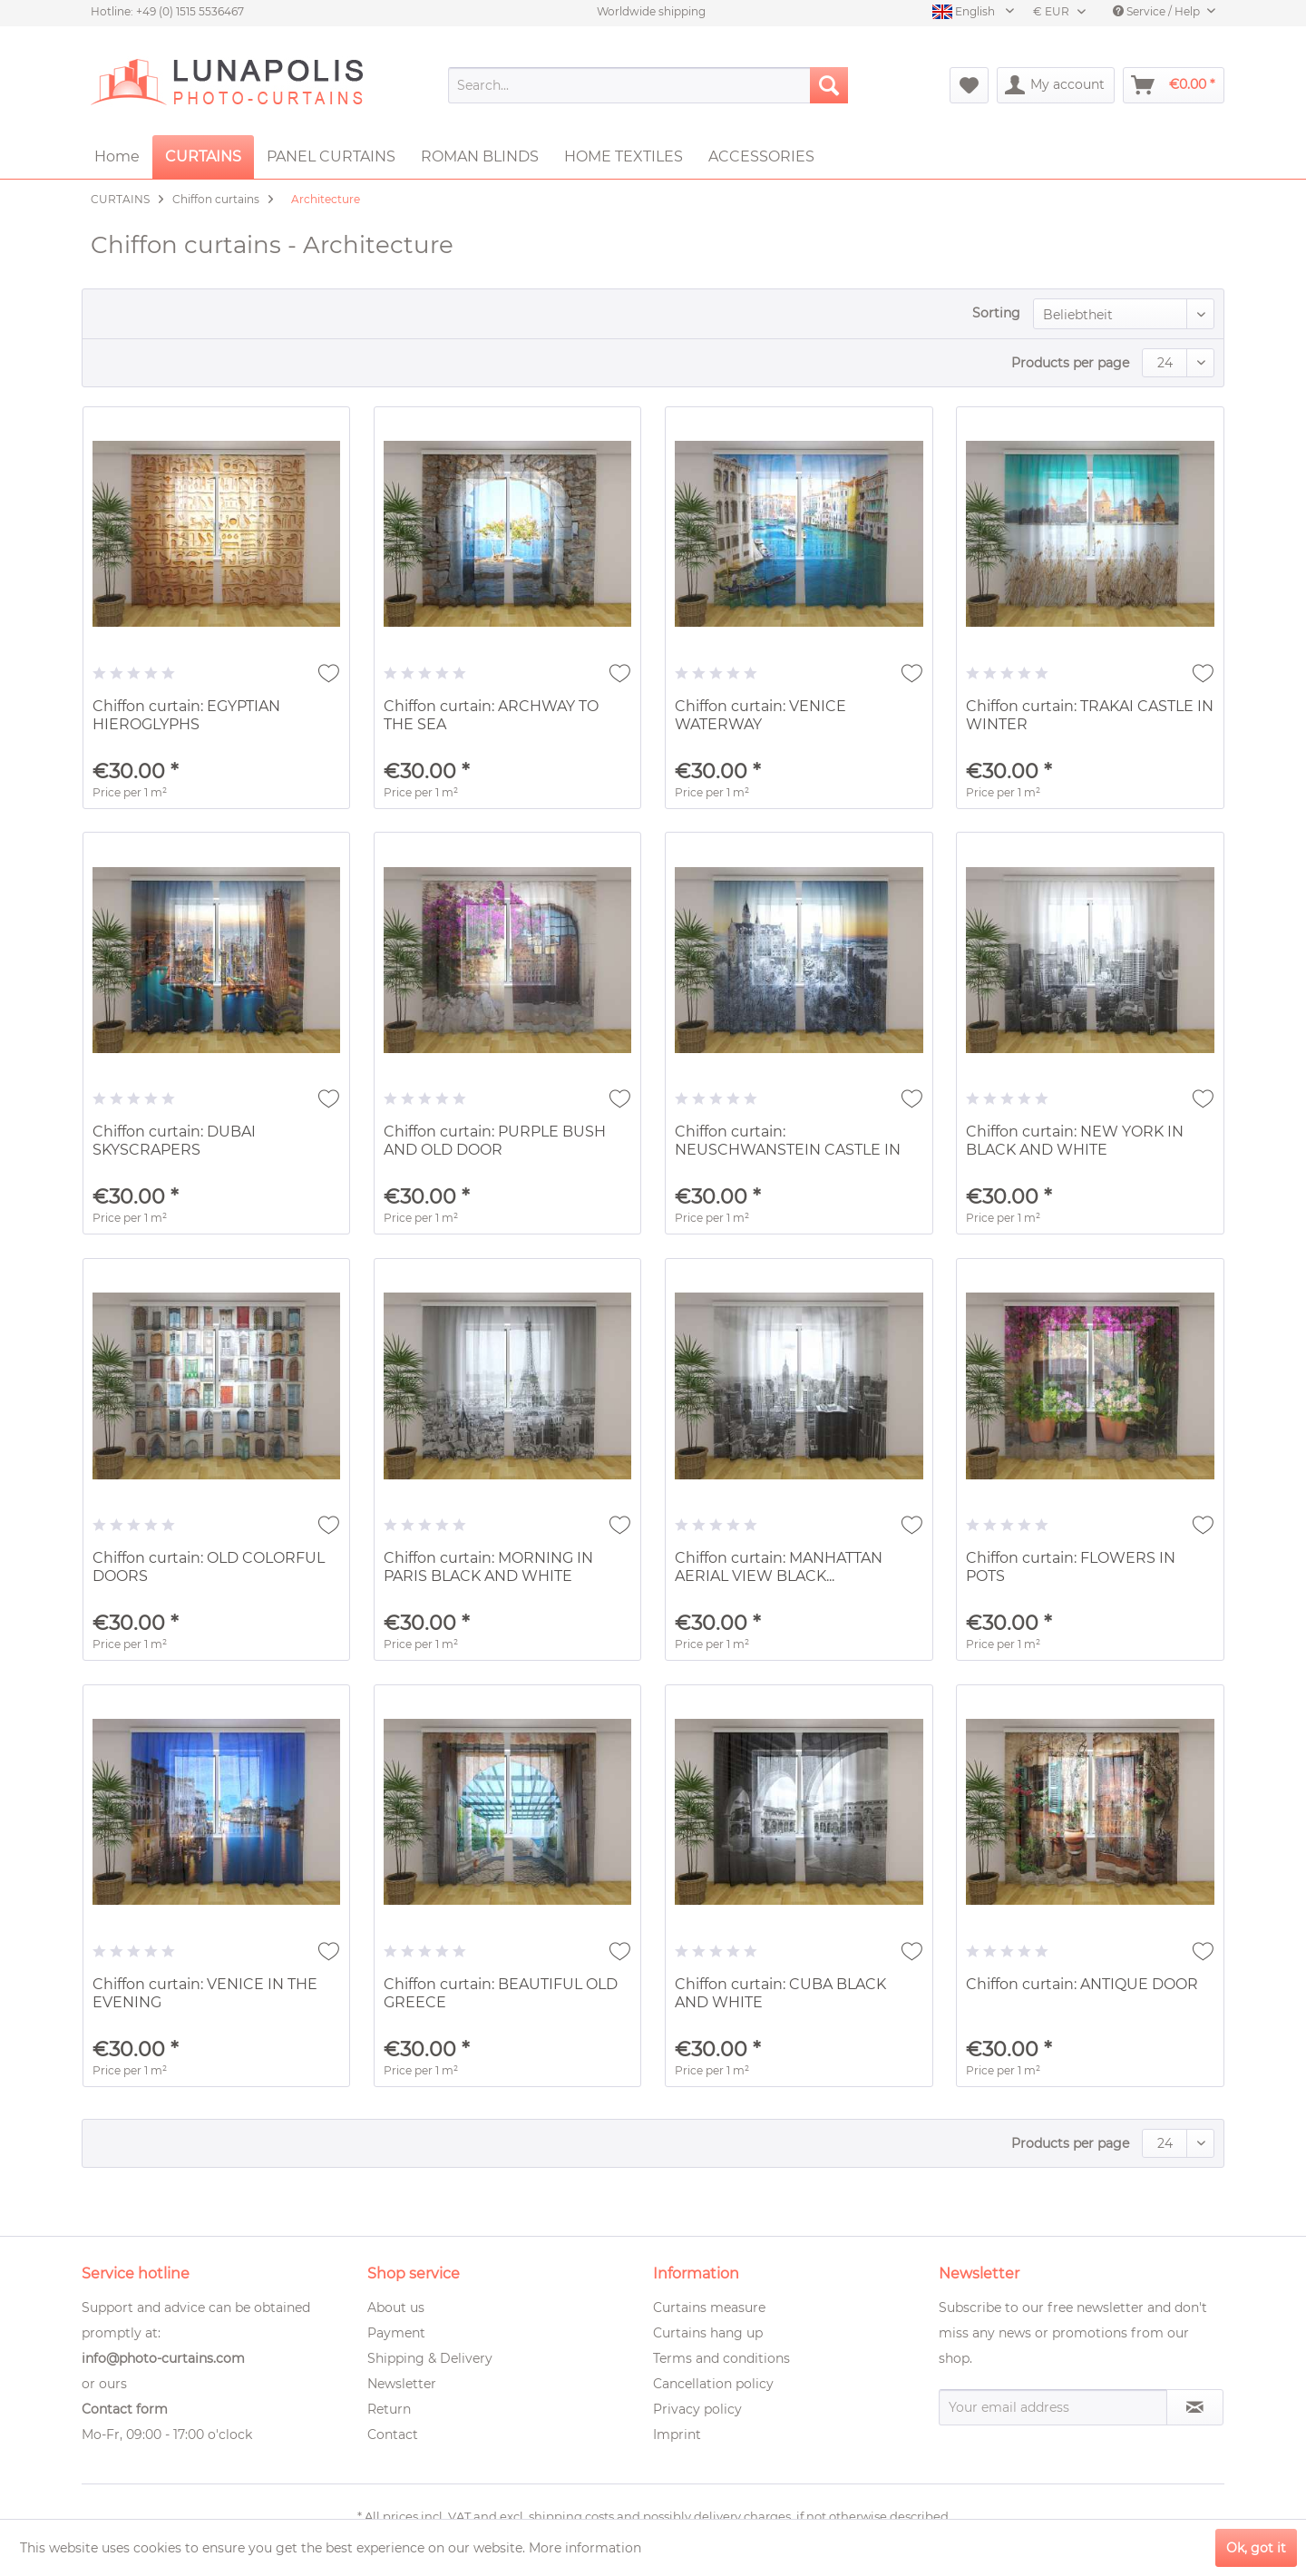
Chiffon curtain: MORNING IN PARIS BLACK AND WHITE (488, 1567)
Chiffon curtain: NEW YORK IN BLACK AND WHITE (1075, 1140)
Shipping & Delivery (429, 2358)
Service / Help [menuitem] (1158, 11)
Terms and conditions (721, 2358)
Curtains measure (709, 2307)
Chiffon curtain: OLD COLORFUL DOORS (209, 1567)
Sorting (996, 313)
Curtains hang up (708, 2333)
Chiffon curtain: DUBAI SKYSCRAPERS (174, 1140)
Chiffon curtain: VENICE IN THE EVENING (205, 1993)
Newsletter (401, 2384)
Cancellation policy (713, 2384)
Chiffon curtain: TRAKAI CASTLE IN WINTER (1089, 715)
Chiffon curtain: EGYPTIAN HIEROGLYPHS (186, 715)
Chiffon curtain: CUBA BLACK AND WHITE (780, 1993)
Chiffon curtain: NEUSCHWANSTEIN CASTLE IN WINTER (788, 1142)
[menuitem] (648, 85)
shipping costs (571, 2516)
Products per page (1070, 363)
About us (395, 2307)
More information (585, 2548)
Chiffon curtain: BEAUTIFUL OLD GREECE (501, 1993)
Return (389, 2409)
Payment (396, 2333)
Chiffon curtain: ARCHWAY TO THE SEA (491, 715)
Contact (392, 2434)
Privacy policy (697, 2409)
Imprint (677, 2434)
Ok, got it (1256, 2548)
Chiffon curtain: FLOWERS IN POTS (1070, 1567)
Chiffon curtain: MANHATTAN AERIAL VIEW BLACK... (778, 1567)
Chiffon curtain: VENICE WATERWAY (760, 715)
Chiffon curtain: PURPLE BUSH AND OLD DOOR (495, 1140)
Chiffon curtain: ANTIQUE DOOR (1082, 1984)
